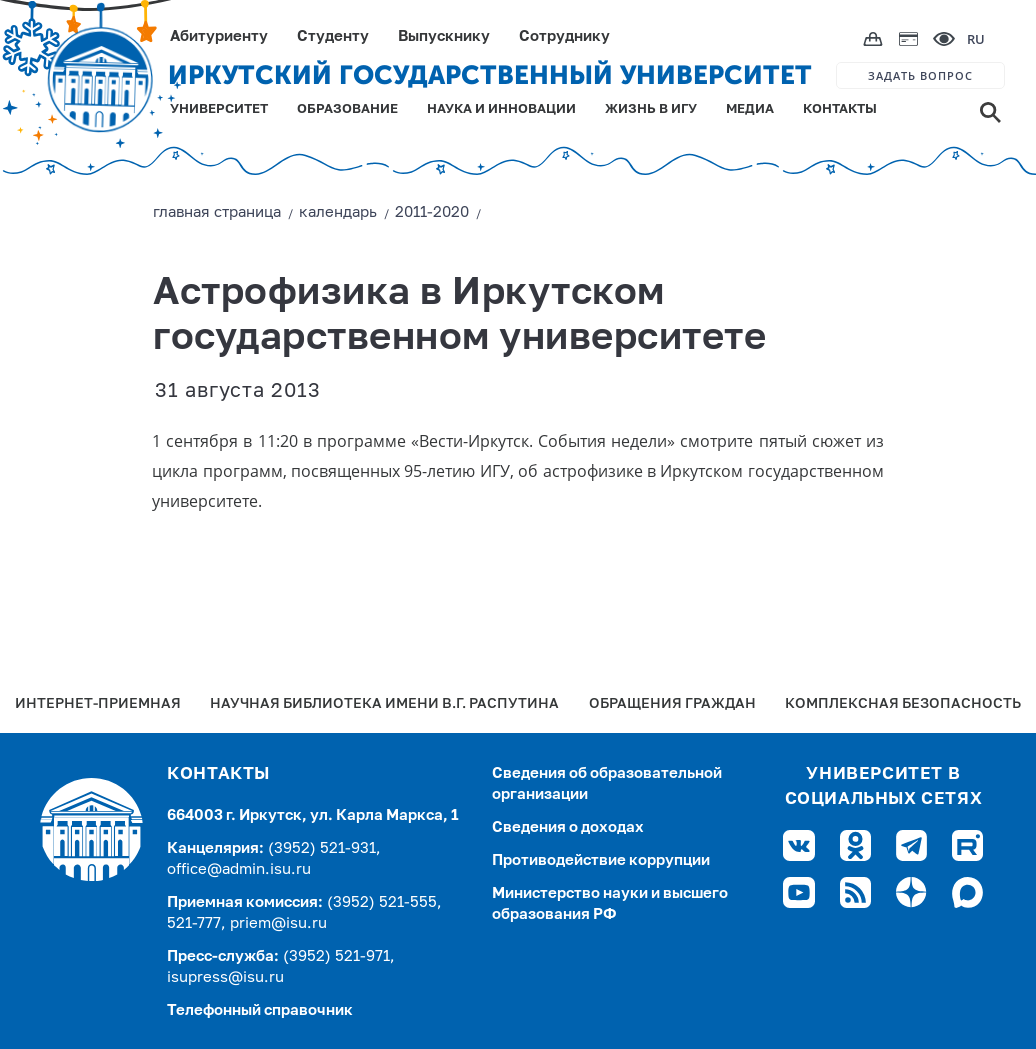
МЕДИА (750, 109)
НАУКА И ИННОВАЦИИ (501, 109)
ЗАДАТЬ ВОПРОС (920, 75)
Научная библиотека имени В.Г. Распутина (384, 704)
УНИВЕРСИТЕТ (219, 109)
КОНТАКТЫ (840, 109)
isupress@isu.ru (225, 977)
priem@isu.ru (278, 923)
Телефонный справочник (260, 1010)
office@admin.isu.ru (239, 869)
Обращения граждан (672, 704)
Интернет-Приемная (98, 704)
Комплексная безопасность (903, 704)
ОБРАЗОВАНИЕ (347, 109)
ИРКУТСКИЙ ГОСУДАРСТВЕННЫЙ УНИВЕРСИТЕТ (490, 75)
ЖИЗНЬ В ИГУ (651, 109)
